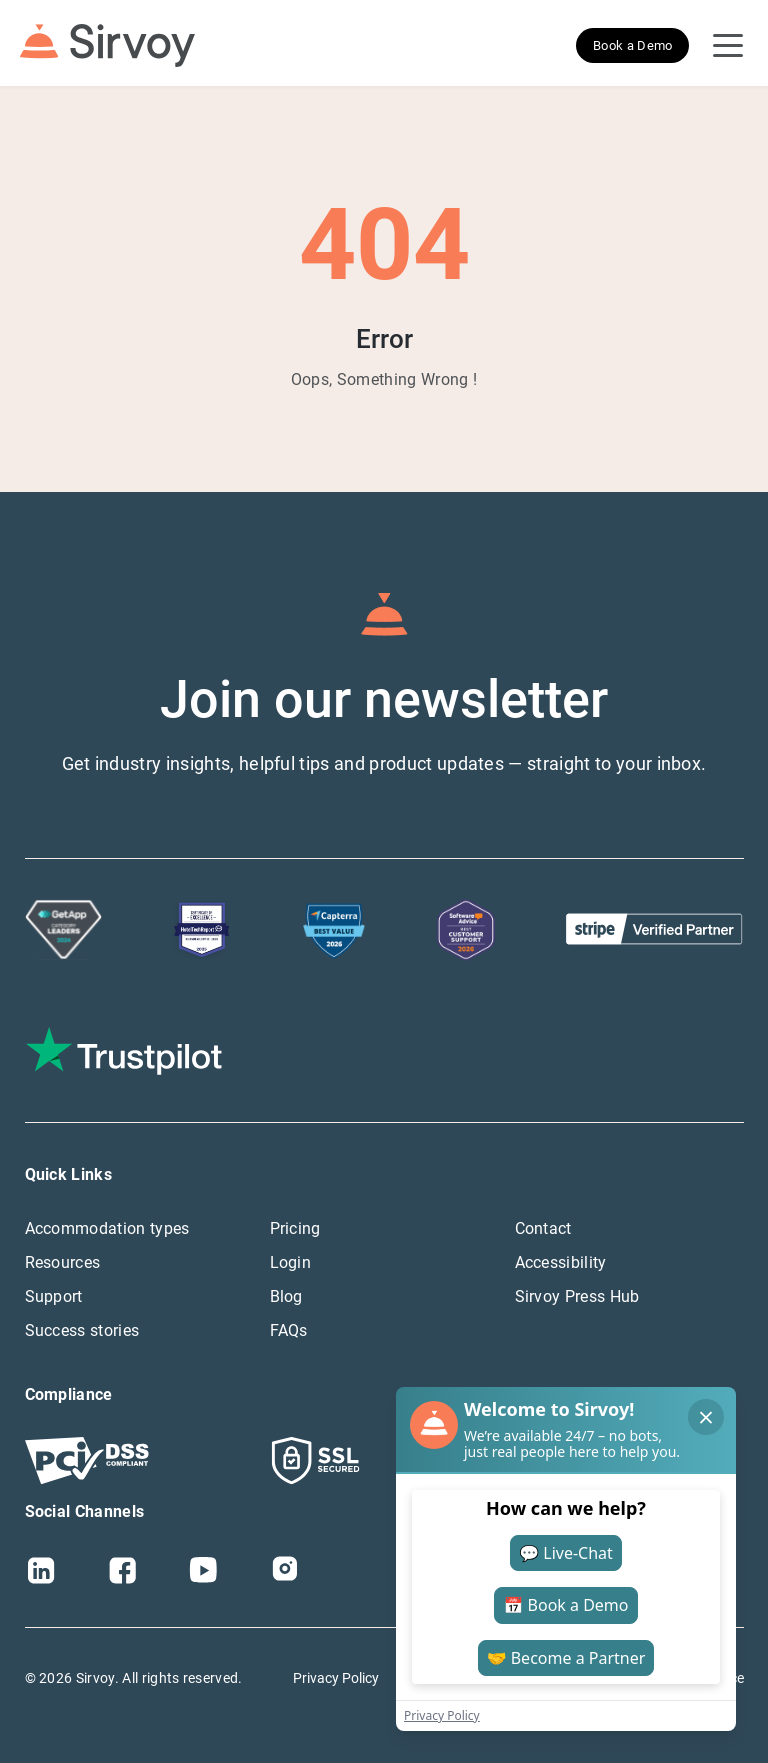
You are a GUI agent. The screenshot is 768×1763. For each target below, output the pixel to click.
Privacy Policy (336, 1678)
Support (54, 1296)
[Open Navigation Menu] (728, 46)
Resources (63, 1262)
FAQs (289, 1330)
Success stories (82, 1330)
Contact (543, 1228)
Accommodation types (107, 1228)
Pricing (295, 1228)
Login (291, 1262)
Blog (286, 1296)
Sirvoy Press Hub (577, 1296)
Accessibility (561, 1262)
